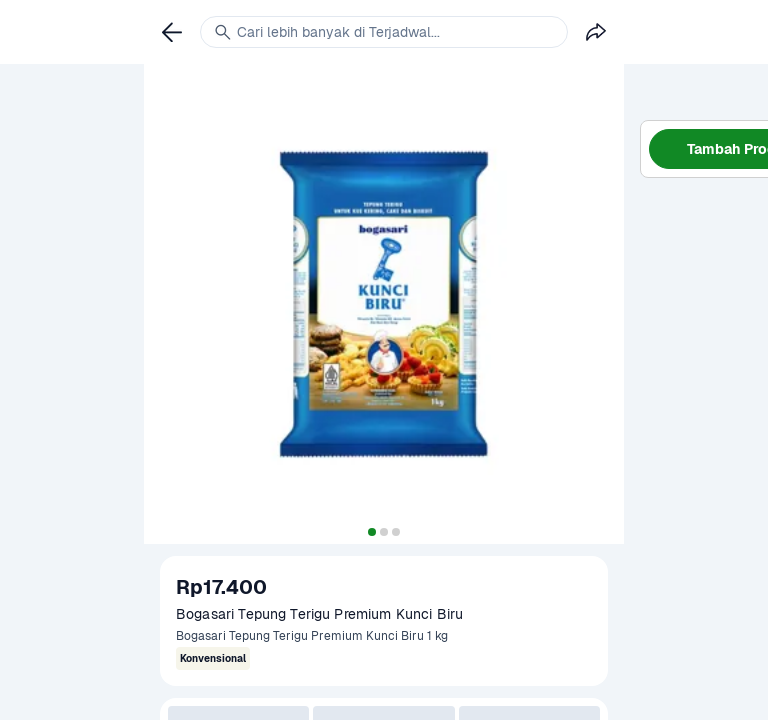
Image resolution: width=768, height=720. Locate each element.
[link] (172, 32)
